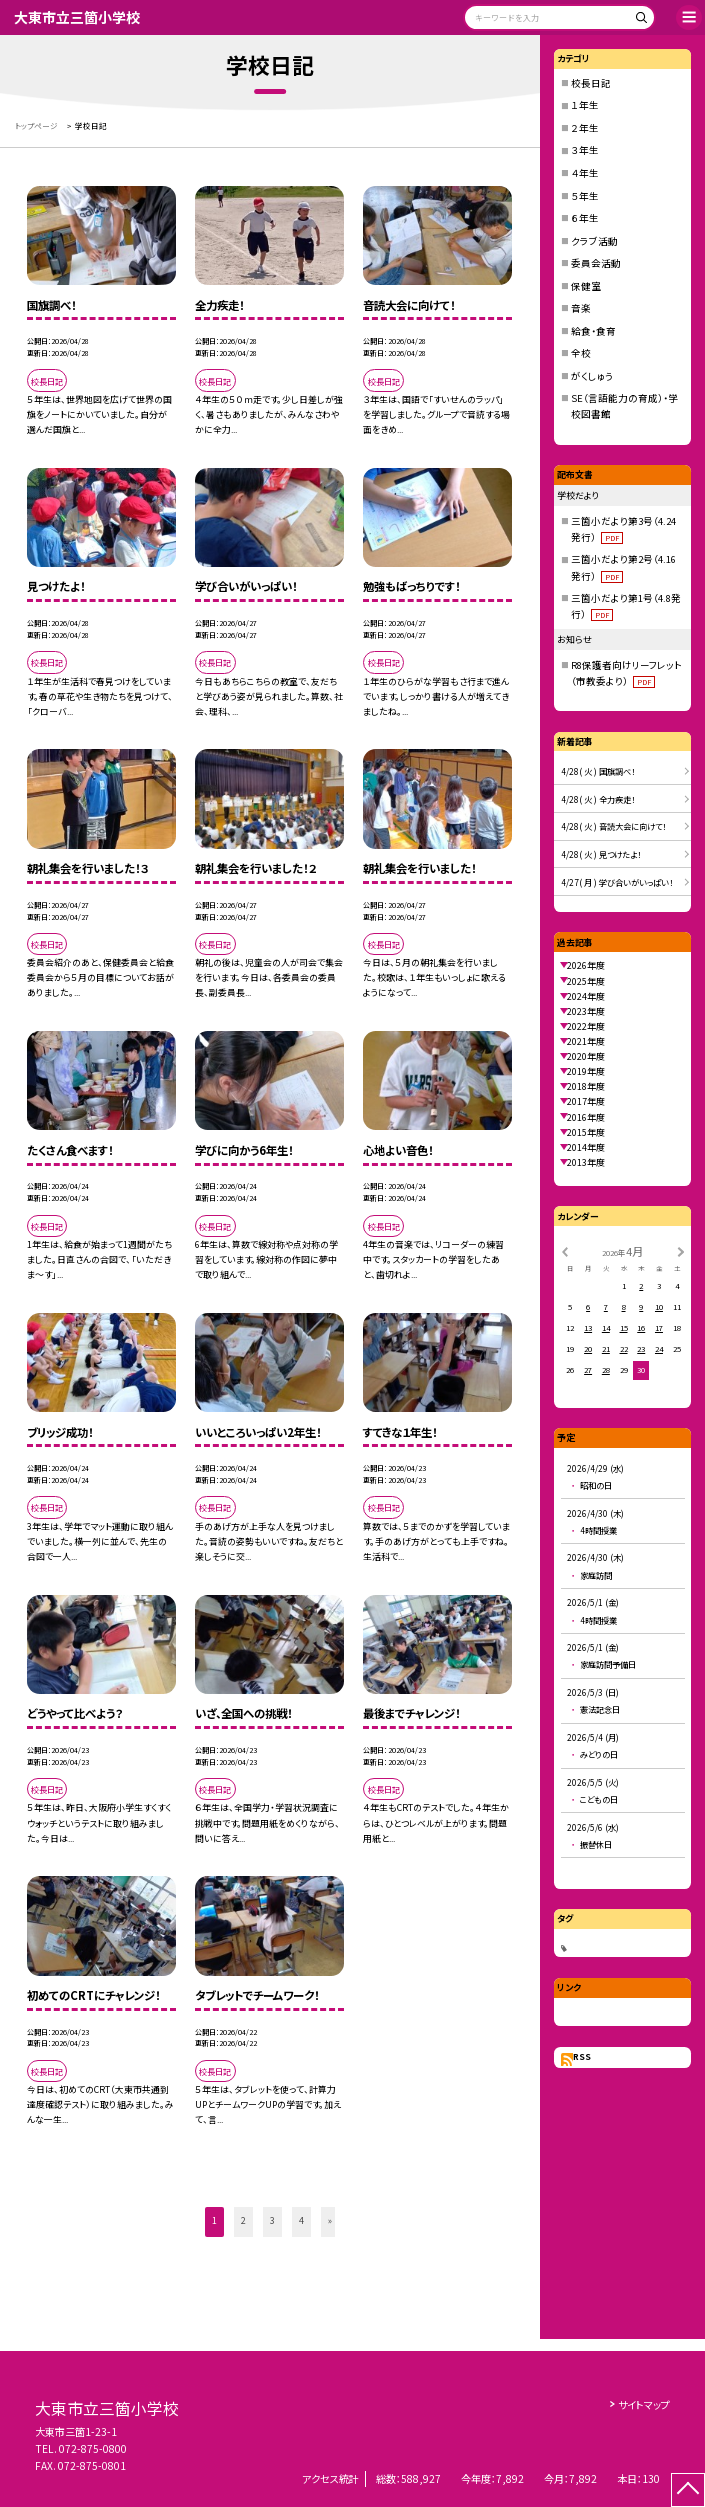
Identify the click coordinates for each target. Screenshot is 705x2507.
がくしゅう (592, 376)
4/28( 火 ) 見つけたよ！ (601, 854)
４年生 (585, 173)
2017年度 (586, 1101)
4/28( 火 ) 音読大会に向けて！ (613, 826)
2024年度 (586, 996)
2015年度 (586, 1132)
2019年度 (586, 1071)
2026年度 (586, 965)
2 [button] (243, 2220)
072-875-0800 (93, 2448)
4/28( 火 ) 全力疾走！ (598, 799)
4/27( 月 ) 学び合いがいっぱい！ (617, 882)
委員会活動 (596, 263)
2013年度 (586, 1162)
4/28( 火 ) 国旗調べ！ (598, 771)
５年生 (585, 196)
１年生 (585, 105)
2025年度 (586, 981)
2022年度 (586, 1026)
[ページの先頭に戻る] (688, 2490)
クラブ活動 (594, 241)
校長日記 (591, 83)
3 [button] (272, 2220)
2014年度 (586, 1147)
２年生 (585, 128)
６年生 (585, 218)
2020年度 (586, 1056)
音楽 (581, 308)
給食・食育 (593, 331)
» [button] (330, 2220)
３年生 (585, 150)
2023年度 (586, 1011)
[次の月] (681, 1250)
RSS (582, 2056)
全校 (581, 353)
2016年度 (586, 1117)
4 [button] (301, 2220)
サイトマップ (644, 2404)
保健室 (586, 286)
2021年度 (586, 1041)
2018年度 (586, 1086)
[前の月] (564, 1250)
